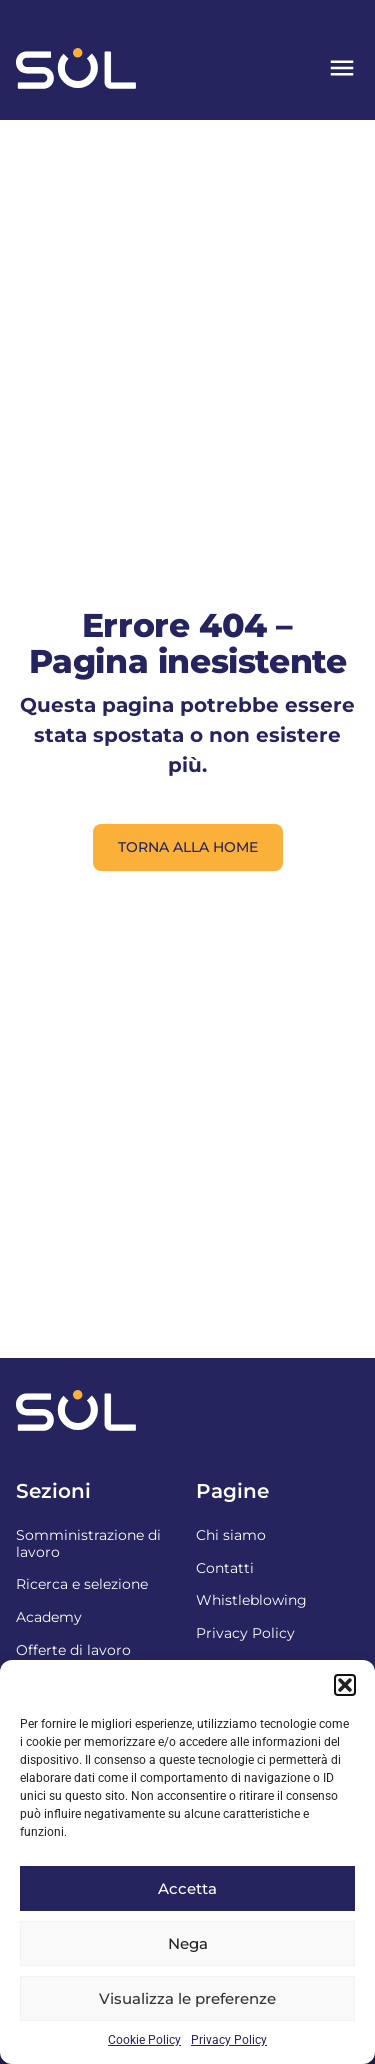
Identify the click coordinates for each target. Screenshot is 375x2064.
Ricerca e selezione (82, 1584)
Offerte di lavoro (73, 1650)
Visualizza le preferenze (187, 1998)
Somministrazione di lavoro (88, 1543)
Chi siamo (231, 1535)
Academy (49, 1617)
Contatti (225, 1568)
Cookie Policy (144, 2040)
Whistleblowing (251, 1600)
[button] (345, 1685)
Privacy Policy (229, 2040)
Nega (188, 1943)
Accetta (187, 1888)
